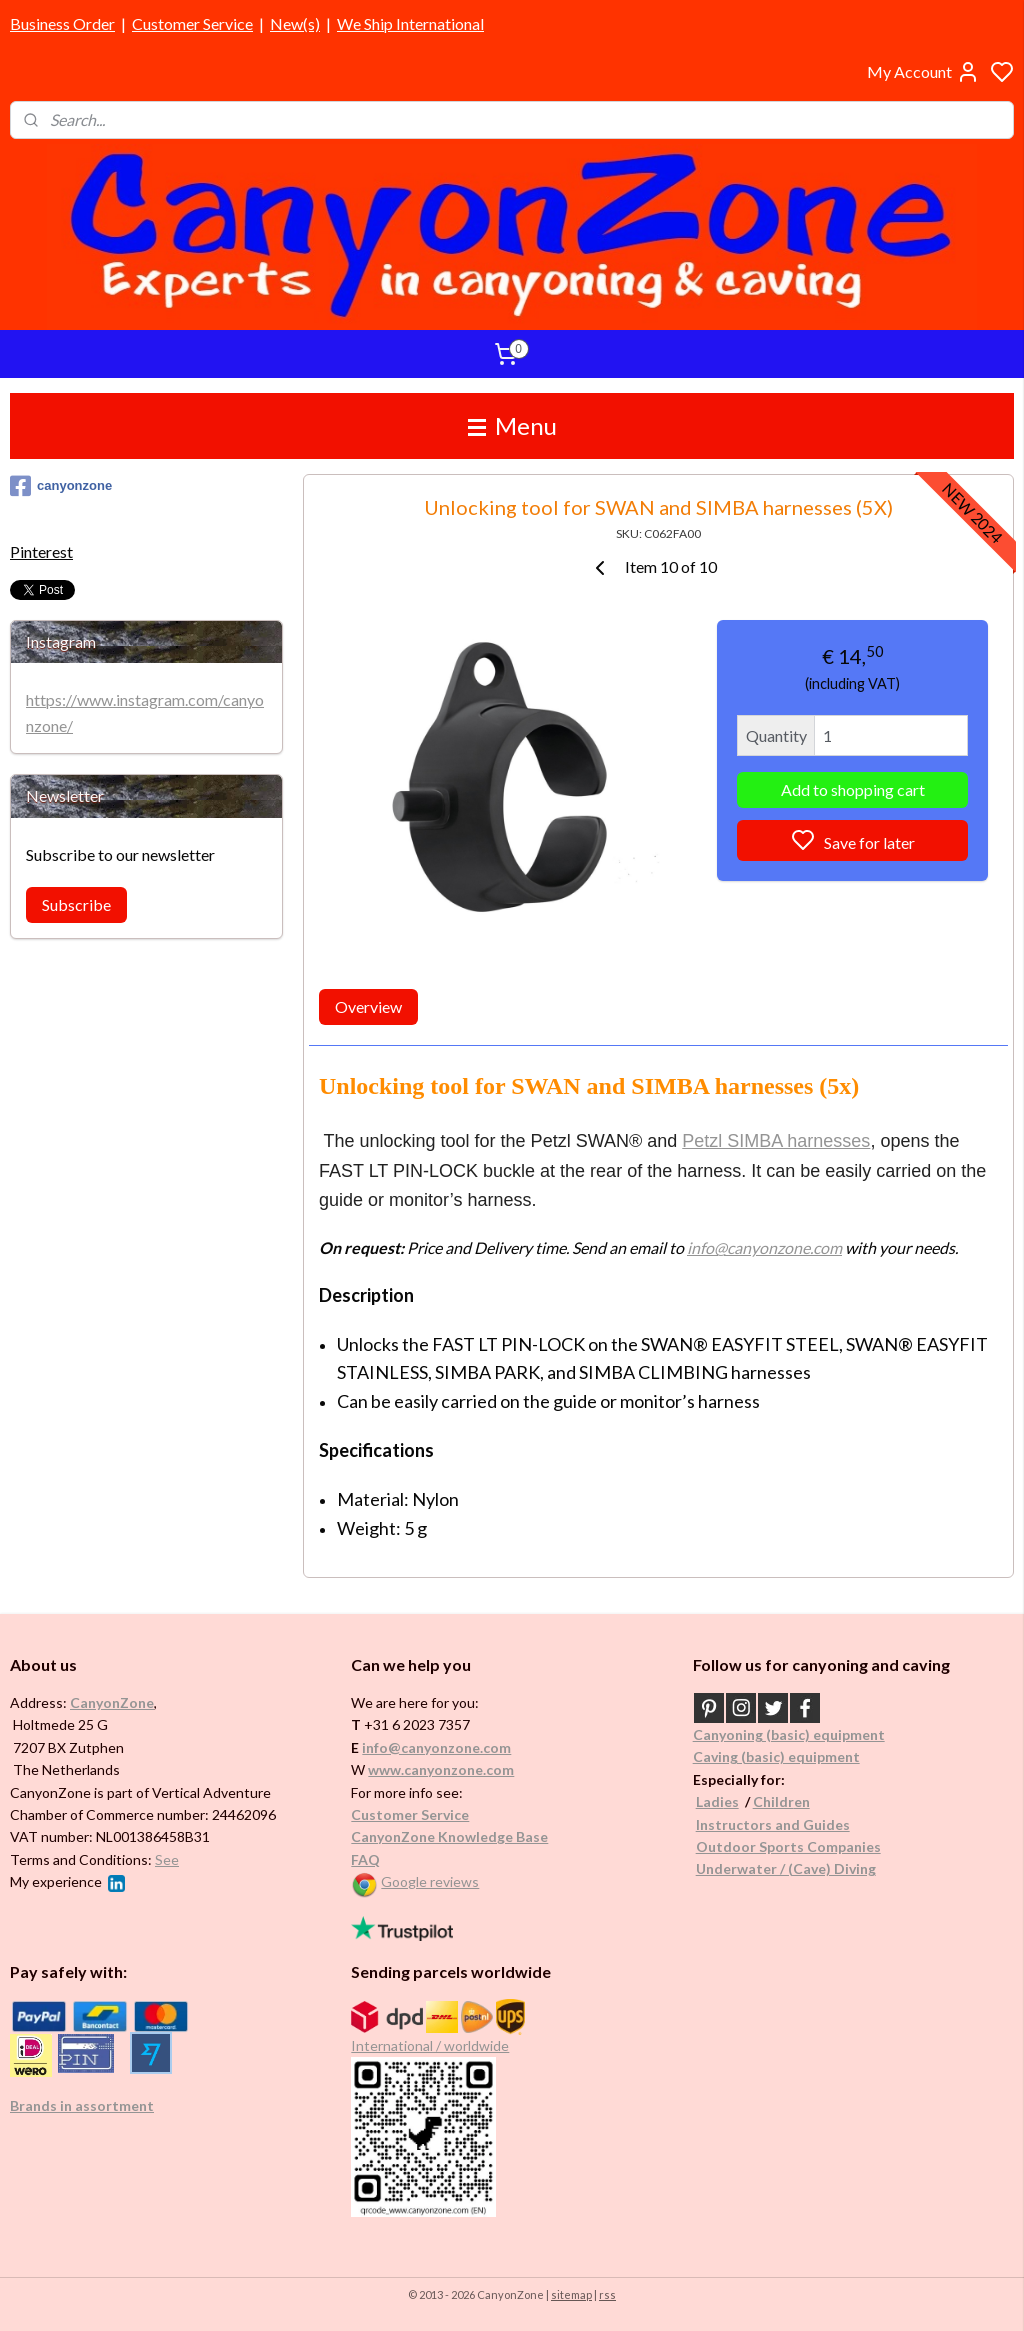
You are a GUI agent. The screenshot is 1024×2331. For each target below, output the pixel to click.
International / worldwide (430, 2045)
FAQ (365, 1859)
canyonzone (61, 486)
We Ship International (410, 23)
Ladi (710, 1801)
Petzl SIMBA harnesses (776, 1141)
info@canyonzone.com (764, 1247)
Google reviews (430, 1881)
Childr (773, 1801)
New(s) (295, 23)
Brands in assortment (82, 2105)
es (731, 1801)
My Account (923, 72)
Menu (512, 425)
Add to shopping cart (852, 790)
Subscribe (76, 904)
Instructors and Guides (773, 1824)
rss (607, 2294)
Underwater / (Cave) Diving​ (786, 1868)
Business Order (62, 23)
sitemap (571, 2294)
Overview (368, 1007)
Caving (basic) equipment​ (776, 1756)
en (802, 1801)
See (167, 1859)
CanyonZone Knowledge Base (449, 1836)
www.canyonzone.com (441, 1769)
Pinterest (41, 551)
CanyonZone (112, 1702)
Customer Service (192, 23)
